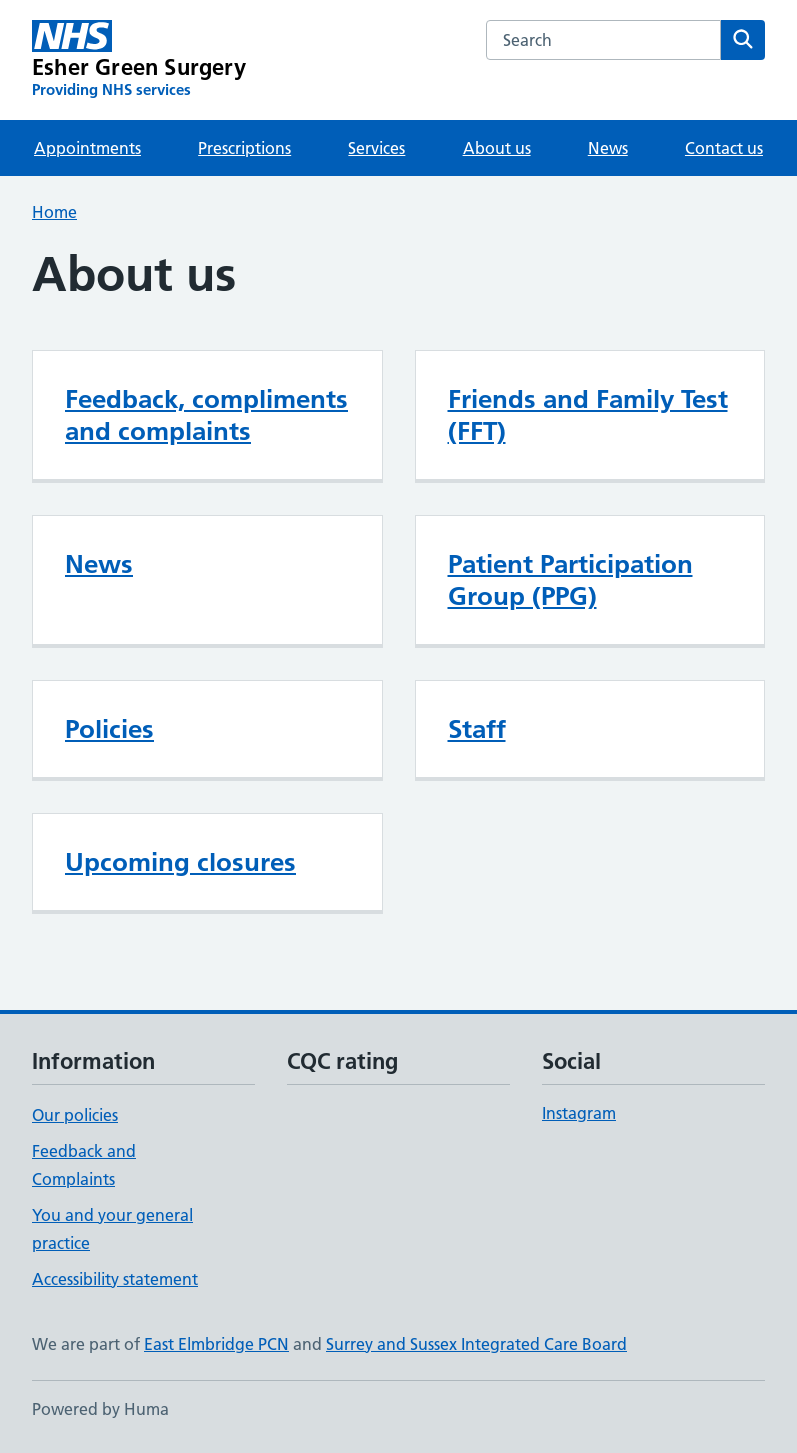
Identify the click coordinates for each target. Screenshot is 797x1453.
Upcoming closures (180, 862)
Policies (109, 729)
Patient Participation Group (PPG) (570, 580)
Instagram (579, 1113)
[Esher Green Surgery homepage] (139, 60)
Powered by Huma (100, 1409)
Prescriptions (244, 148)
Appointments (87, 148)
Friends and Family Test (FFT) (588, 415)
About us (497, 148)
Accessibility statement (115, 1279)
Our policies (75, 1115)
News (608, 148)
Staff (477, 729)
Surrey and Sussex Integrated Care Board (476, 1344)
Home (54, 212)
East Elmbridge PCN (216, 1344)
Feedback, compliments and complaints (206, 415)
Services (376, 148)
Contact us (724, 148)
